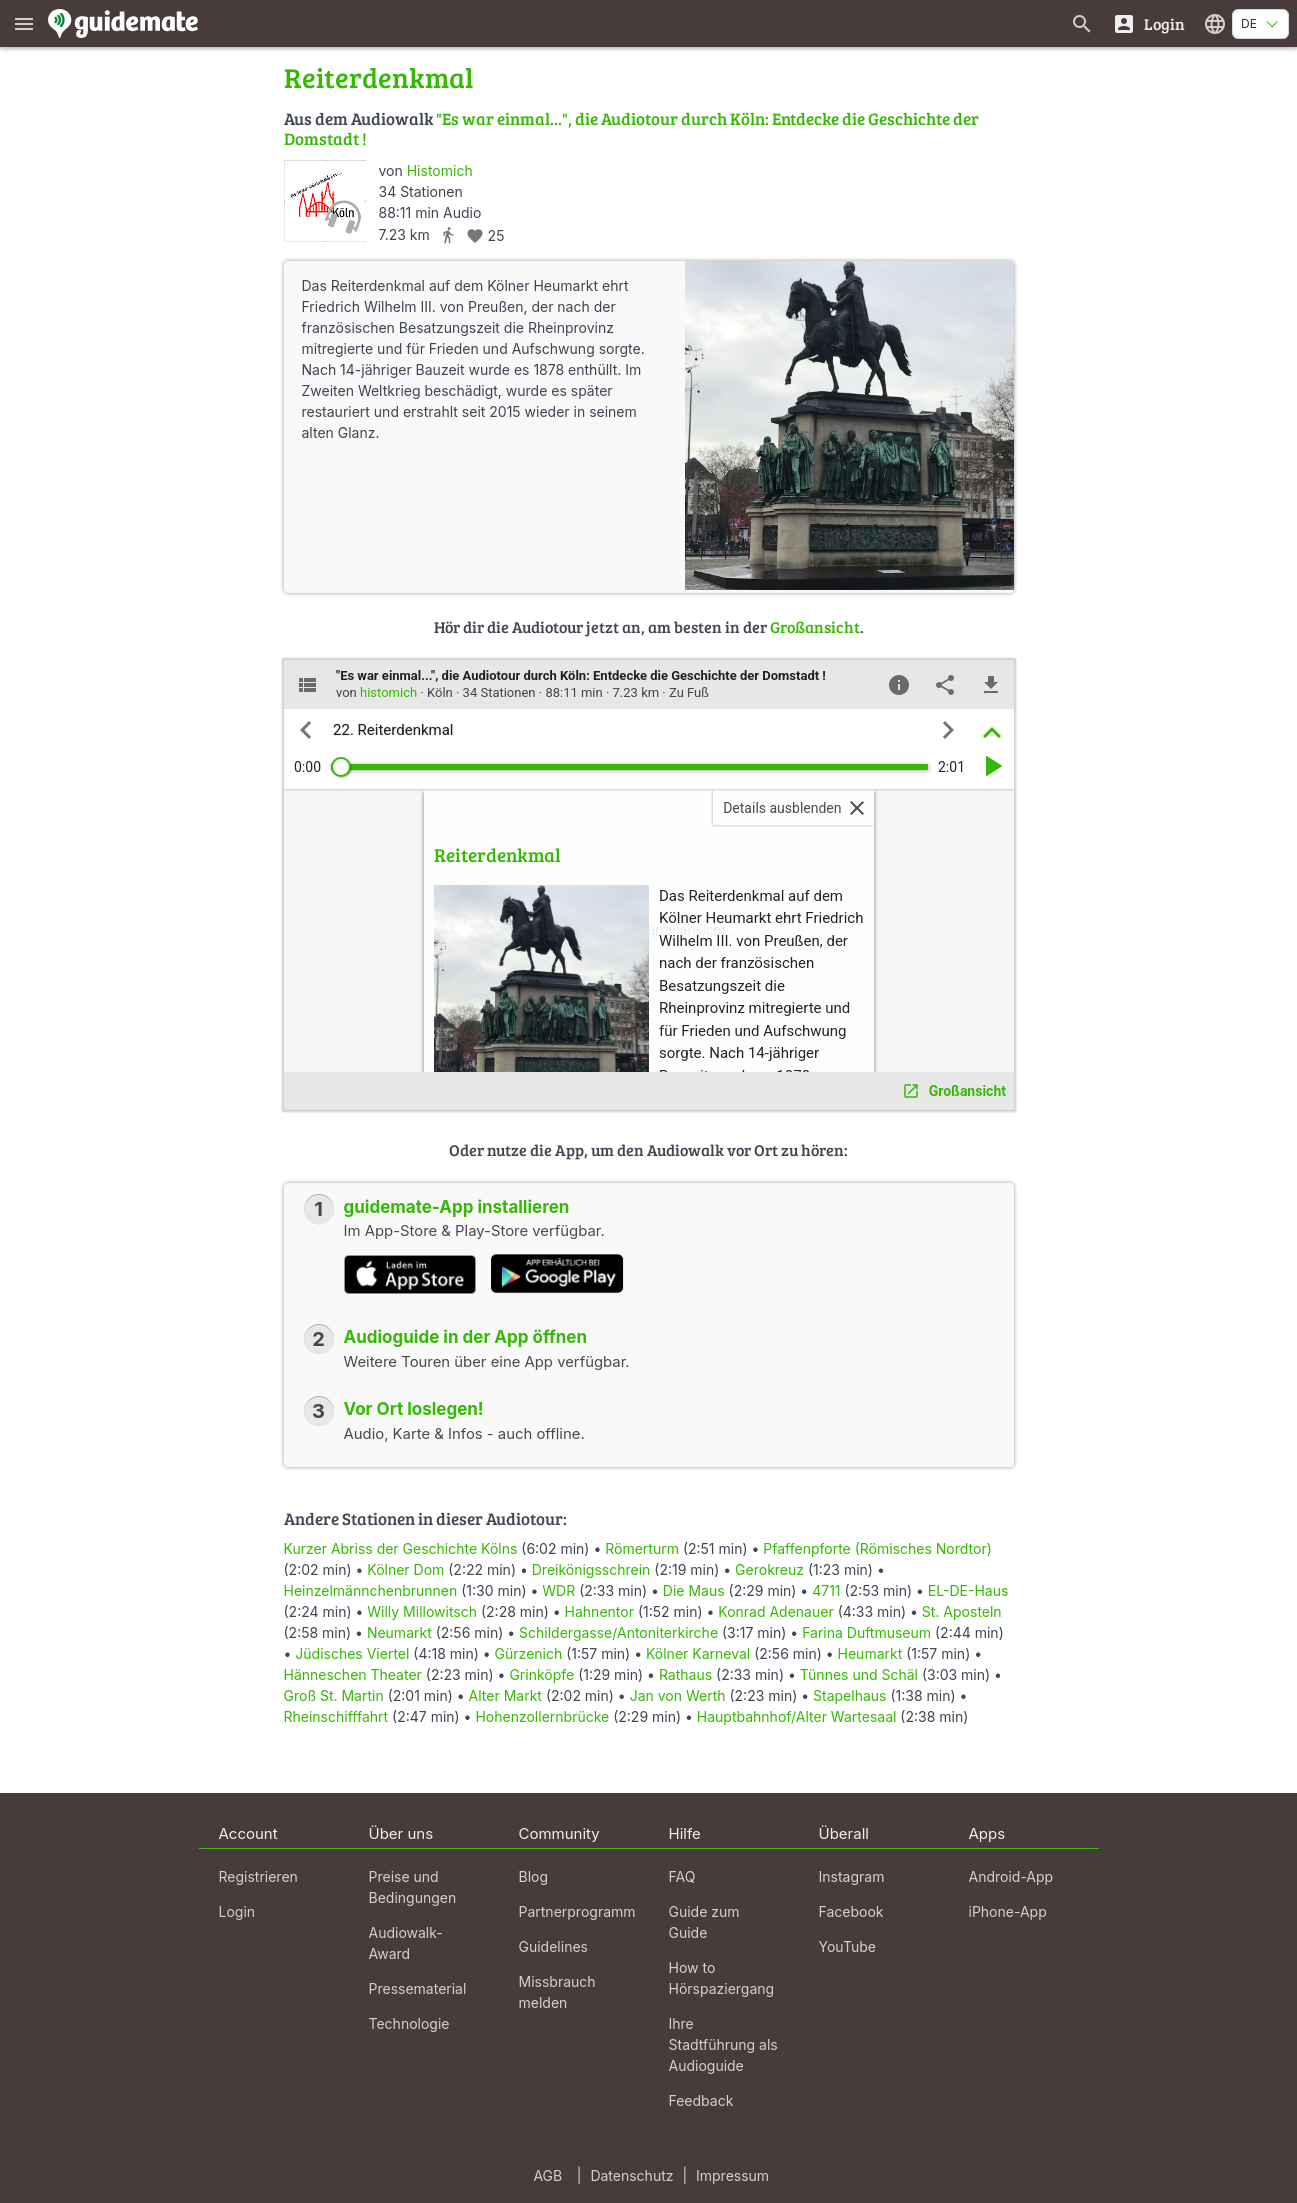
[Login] (1148, 23)
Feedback (701, 2100)
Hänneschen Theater (353, 1674)
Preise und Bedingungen (413, 1887)
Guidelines (553, 1946)
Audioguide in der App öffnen (466, 1337)
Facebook (851, 1911)
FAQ (682, 1876)
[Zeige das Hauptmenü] (24, 23)
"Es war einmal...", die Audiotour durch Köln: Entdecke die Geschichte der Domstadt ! (631, 128)
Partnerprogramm (577, 1911)
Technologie (409, 2023)
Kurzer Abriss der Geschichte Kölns (401, 1548)
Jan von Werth (678, 1695)
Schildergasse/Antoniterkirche (618, 1632)
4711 (826, 1590)
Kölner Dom (405, 1569)
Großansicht (815, 626)
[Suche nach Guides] (1082, 23)
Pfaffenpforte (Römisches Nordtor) (877, 1548)
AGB (547, 2175)
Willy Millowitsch (422, 1611)
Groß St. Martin (334, 1695)
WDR (558, 1590)
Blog (534, 1876)
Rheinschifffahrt (336, 1716)
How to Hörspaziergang (722, 1978)
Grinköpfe (541, 1674)
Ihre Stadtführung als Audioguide (723, 2044)
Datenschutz (631, 2175)
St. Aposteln (962, 1611)
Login (237, 1911)
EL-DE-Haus (968, 1590)
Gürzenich (529, 1653)
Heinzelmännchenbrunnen (371, 1590)
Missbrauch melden (557, 1992)
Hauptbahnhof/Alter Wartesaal (797, 1716)
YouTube (847, 1946)
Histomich (440, 170)
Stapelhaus (849, 1695)
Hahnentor (599, 1611)
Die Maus (694, 1590)
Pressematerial (418, 1988)
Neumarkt (399, 1632)
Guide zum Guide (704, 1922)
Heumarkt (870, 1653)
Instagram (852, 1876)
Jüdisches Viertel (352, 1653)
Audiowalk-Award (406, 1943)
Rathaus (685, 1674)
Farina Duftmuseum (866, 1632)
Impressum (732, 2175)
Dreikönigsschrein (591, 1569)
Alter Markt (505, 1695)
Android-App (1011, 1876)
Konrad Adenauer (775, 1611)
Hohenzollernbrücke (542, 1716)
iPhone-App (1008, 1911)
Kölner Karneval (698, 1653)
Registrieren (258, 1876)
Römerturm (642, 1548)
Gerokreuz (769, 1569)
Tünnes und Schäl (859, 1674)
